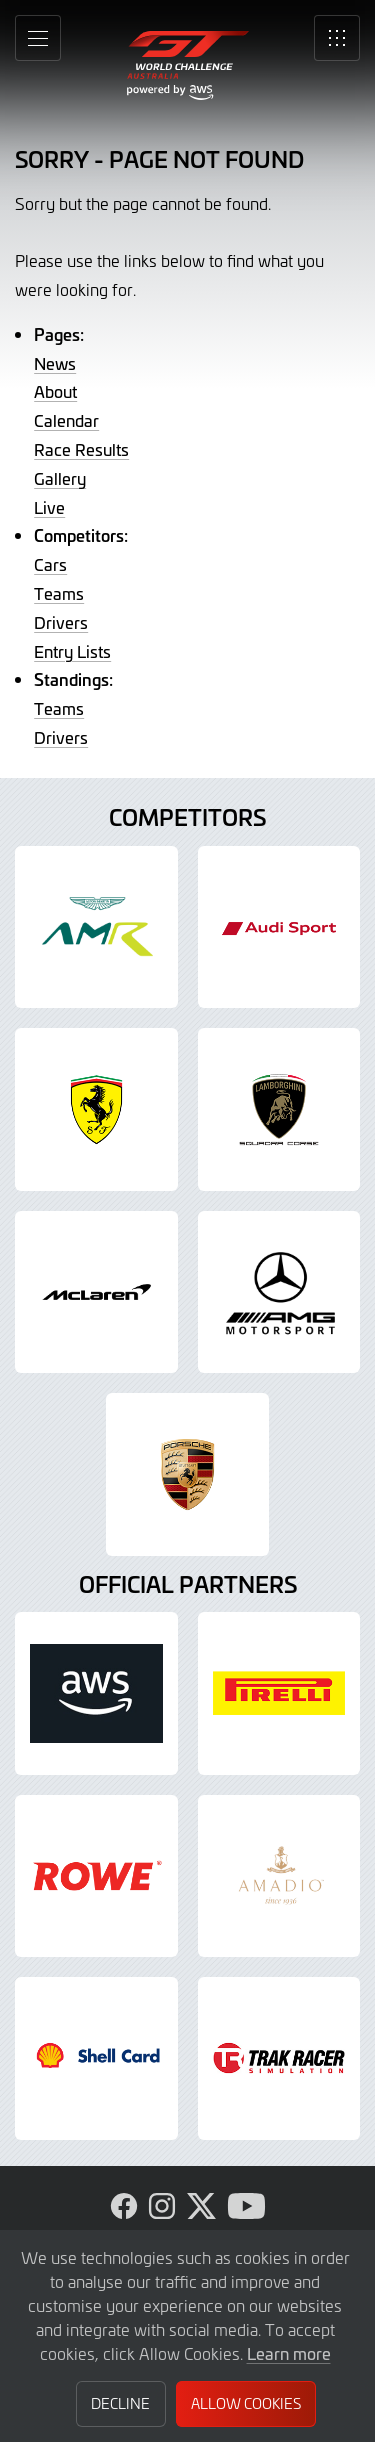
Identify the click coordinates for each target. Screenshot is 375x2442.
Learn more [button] (289, 2353)
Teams (59, 593)
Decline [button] (120, 2403)
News (55, 363)
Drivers (61, 622)
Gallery (60, 478)
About (55, 391)
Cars (50, 564)
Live (49, 507)
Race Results (81, 449)
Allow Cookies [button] (246, 2403)
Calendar (66, 420)
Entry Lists (72, 651)
